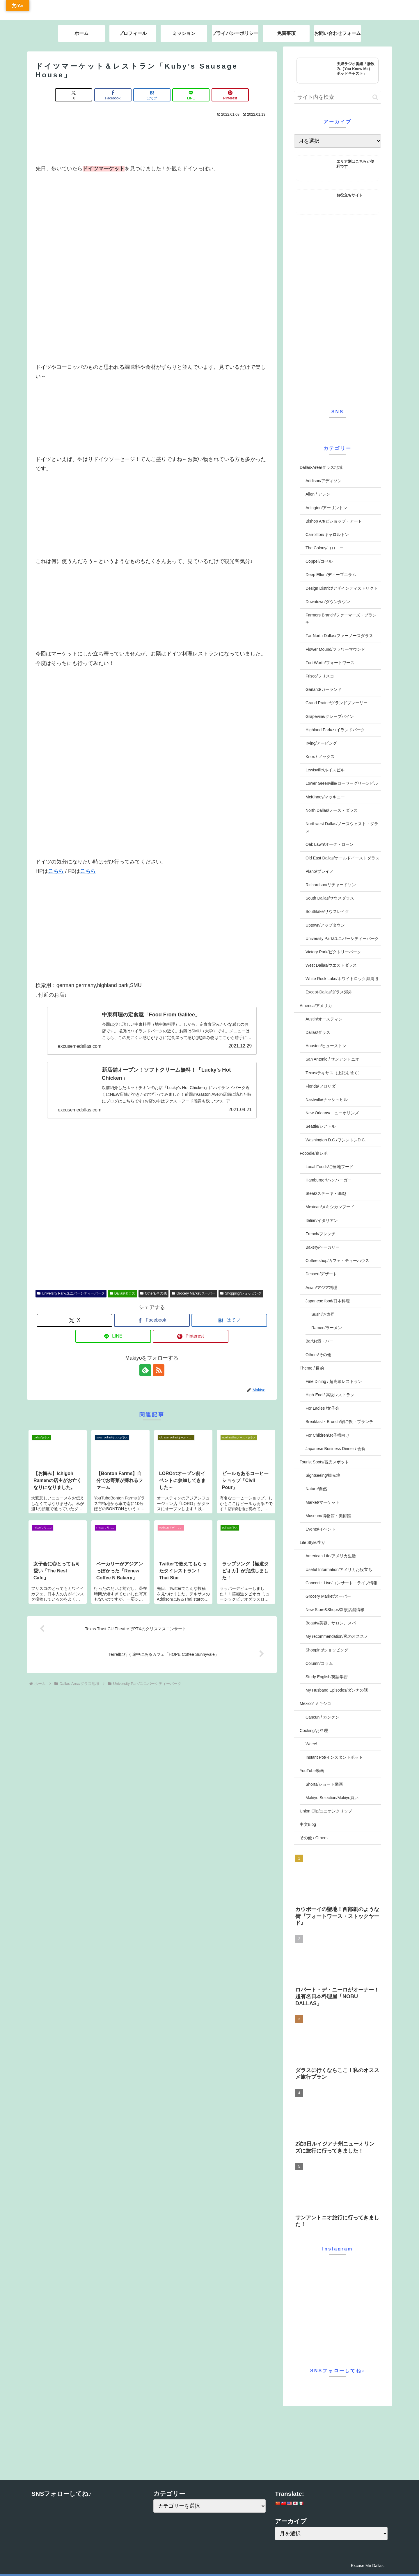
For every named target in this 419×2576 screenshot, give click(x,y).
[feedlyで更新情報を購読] (145, 1370)
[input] (337, 97)
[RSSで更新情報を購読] (158, 1370)
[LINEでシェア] (191, 94)
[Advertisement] (151, 139)
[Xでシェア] (73, 94)
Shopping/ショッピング (241, 1293)
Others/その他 (153, 1293)
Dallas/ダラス (122, 1293)
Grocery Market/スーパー (193, 1293)
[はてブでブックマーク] (152, 94)
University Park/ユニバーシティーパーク (71, 1293)
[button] (375, 97)
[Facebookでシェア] (113, 94)
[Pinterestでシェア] (230, 94)
